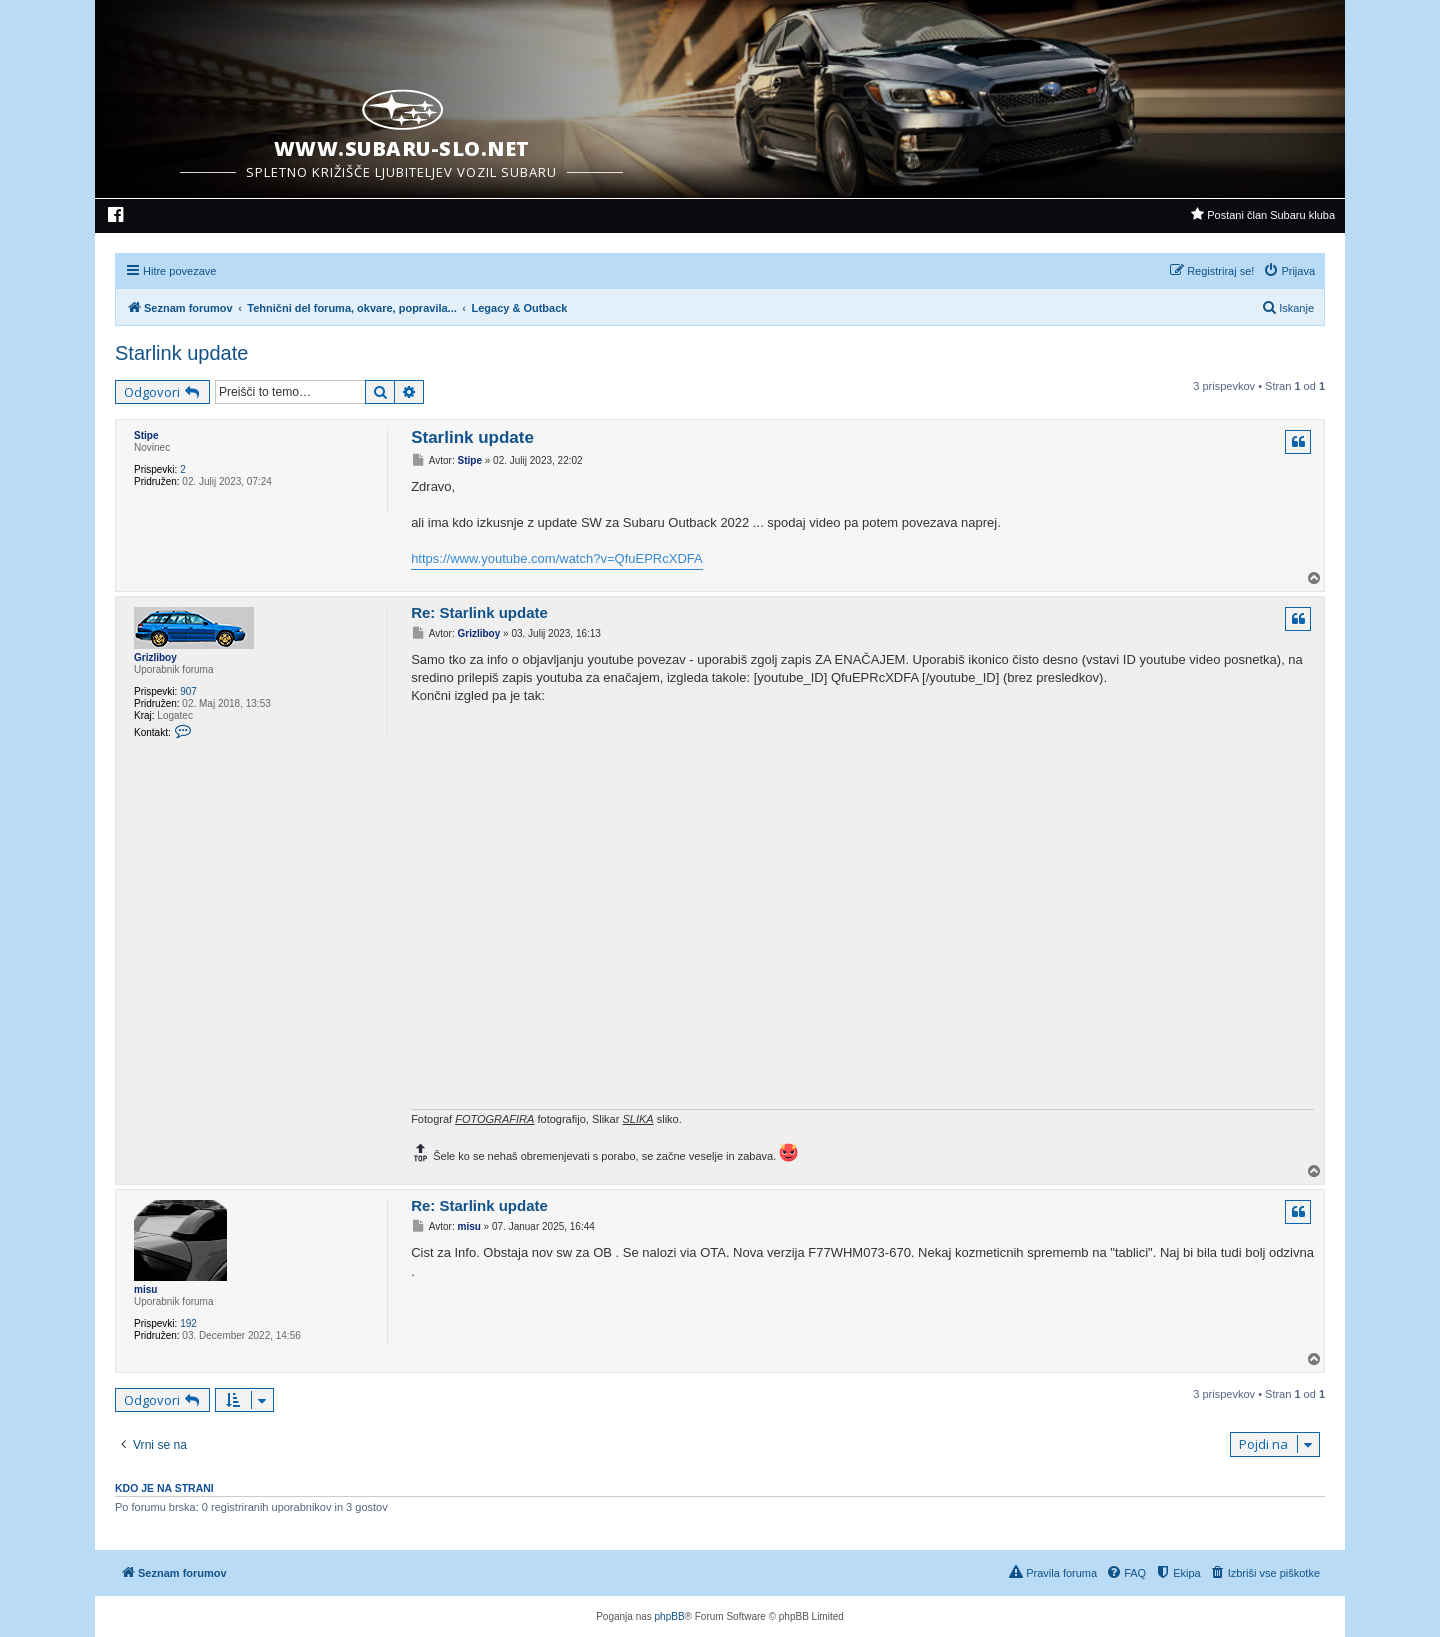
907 (188, 691)
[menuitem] (116, 217)
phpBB (670, 1616)
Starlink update (181, 353)
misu (145, 1289)
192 (188, 1323)
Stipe (146, 435)
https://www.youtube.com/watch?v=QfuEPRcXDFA (557, 558)
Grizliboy (155, 657)
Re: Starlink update (479, 612)
